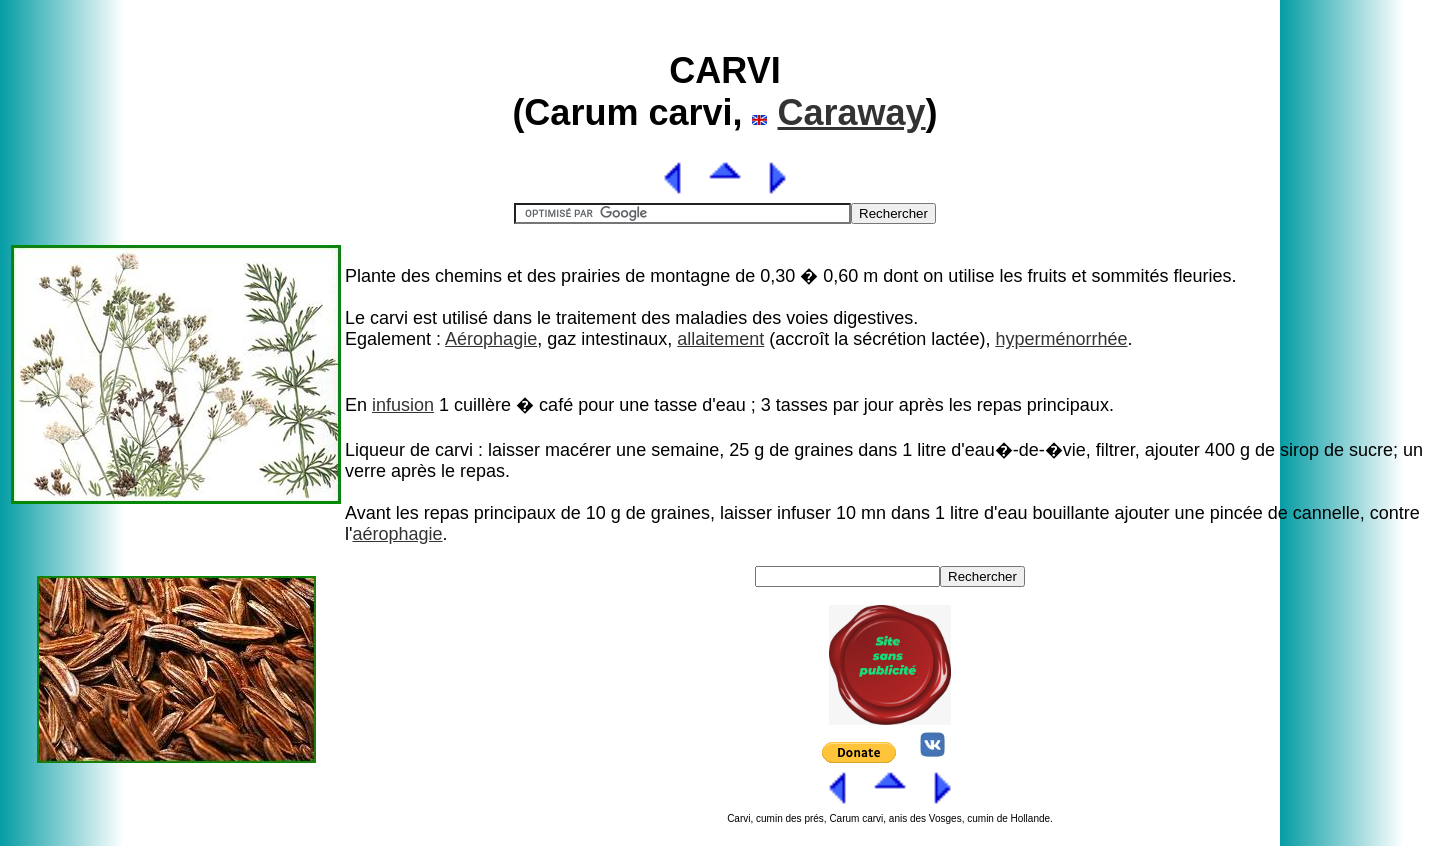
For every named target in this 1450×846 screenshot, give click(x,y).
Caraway (852, 112)
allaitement (720, 339)
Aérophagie (491, 339)
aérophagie (397, 534)
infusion (403, 405)
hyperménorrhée (1061, 339)
